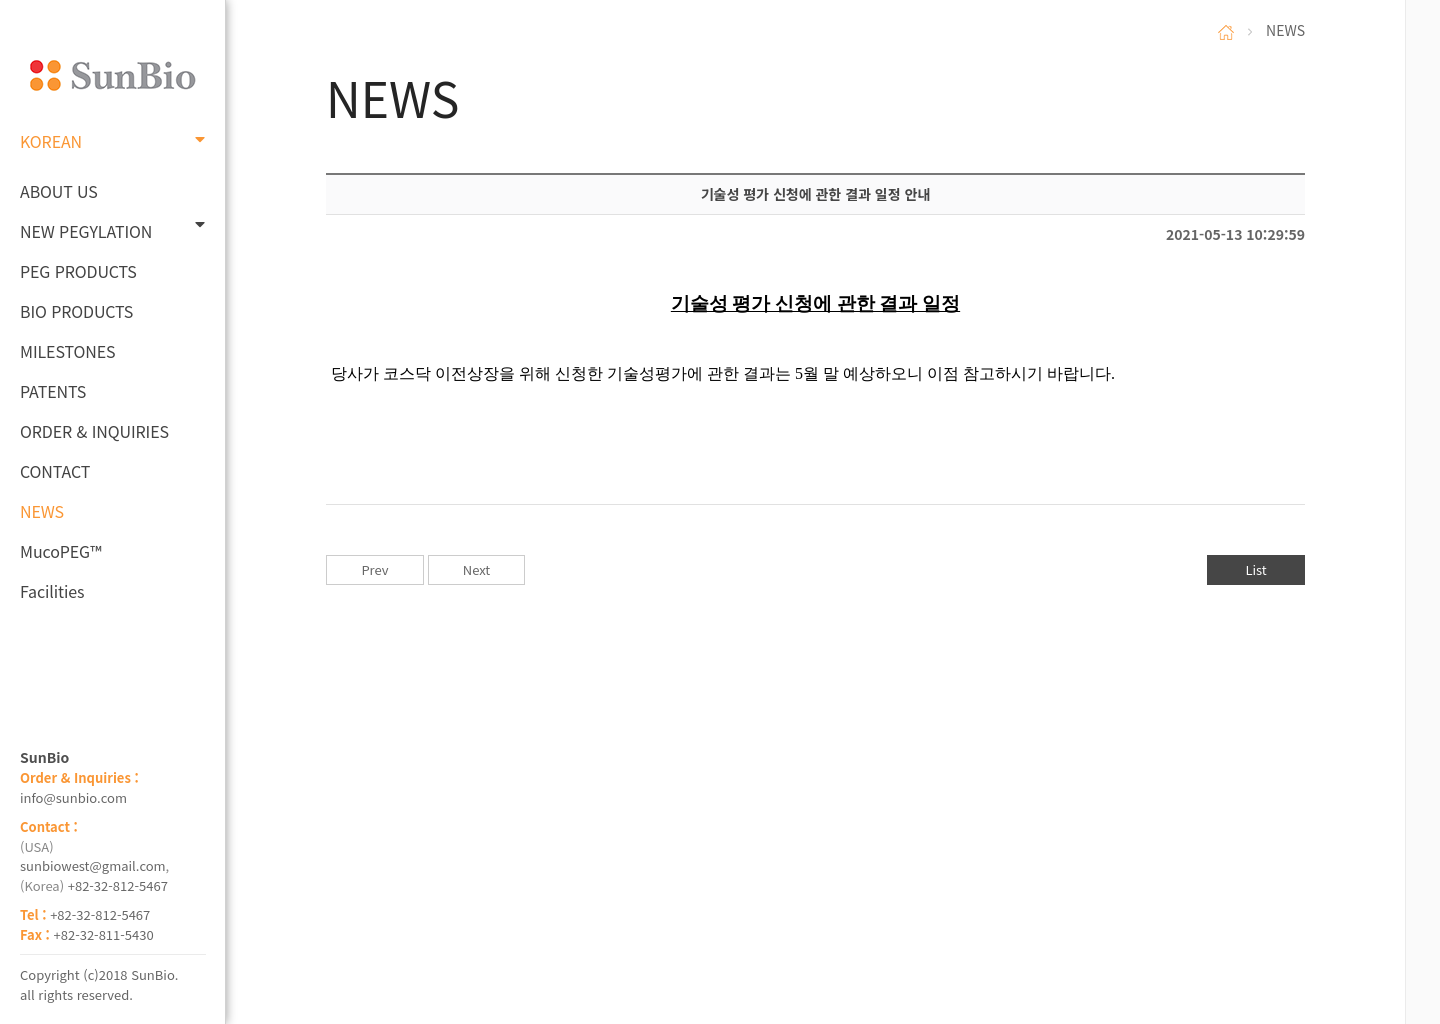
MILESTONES (67, 351)
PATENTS (53, 391)
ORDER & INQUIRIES (94, 431)
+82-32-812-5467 (118, 885)
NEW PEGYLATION (112, 229)
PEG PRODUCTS (78, 271)
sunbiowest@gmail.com (93, 865)
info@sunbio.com (73, 797)
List (1255, 569)
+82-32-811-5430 (104, 934)
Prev (374, 569)
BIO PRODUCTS (76, 311)
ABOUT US (59, 191)
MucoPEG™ (60, 551)
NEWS (42, 511)
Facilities (52, 591)
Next (476, 569)
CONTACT (55, 471)
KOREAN (112, 141)
